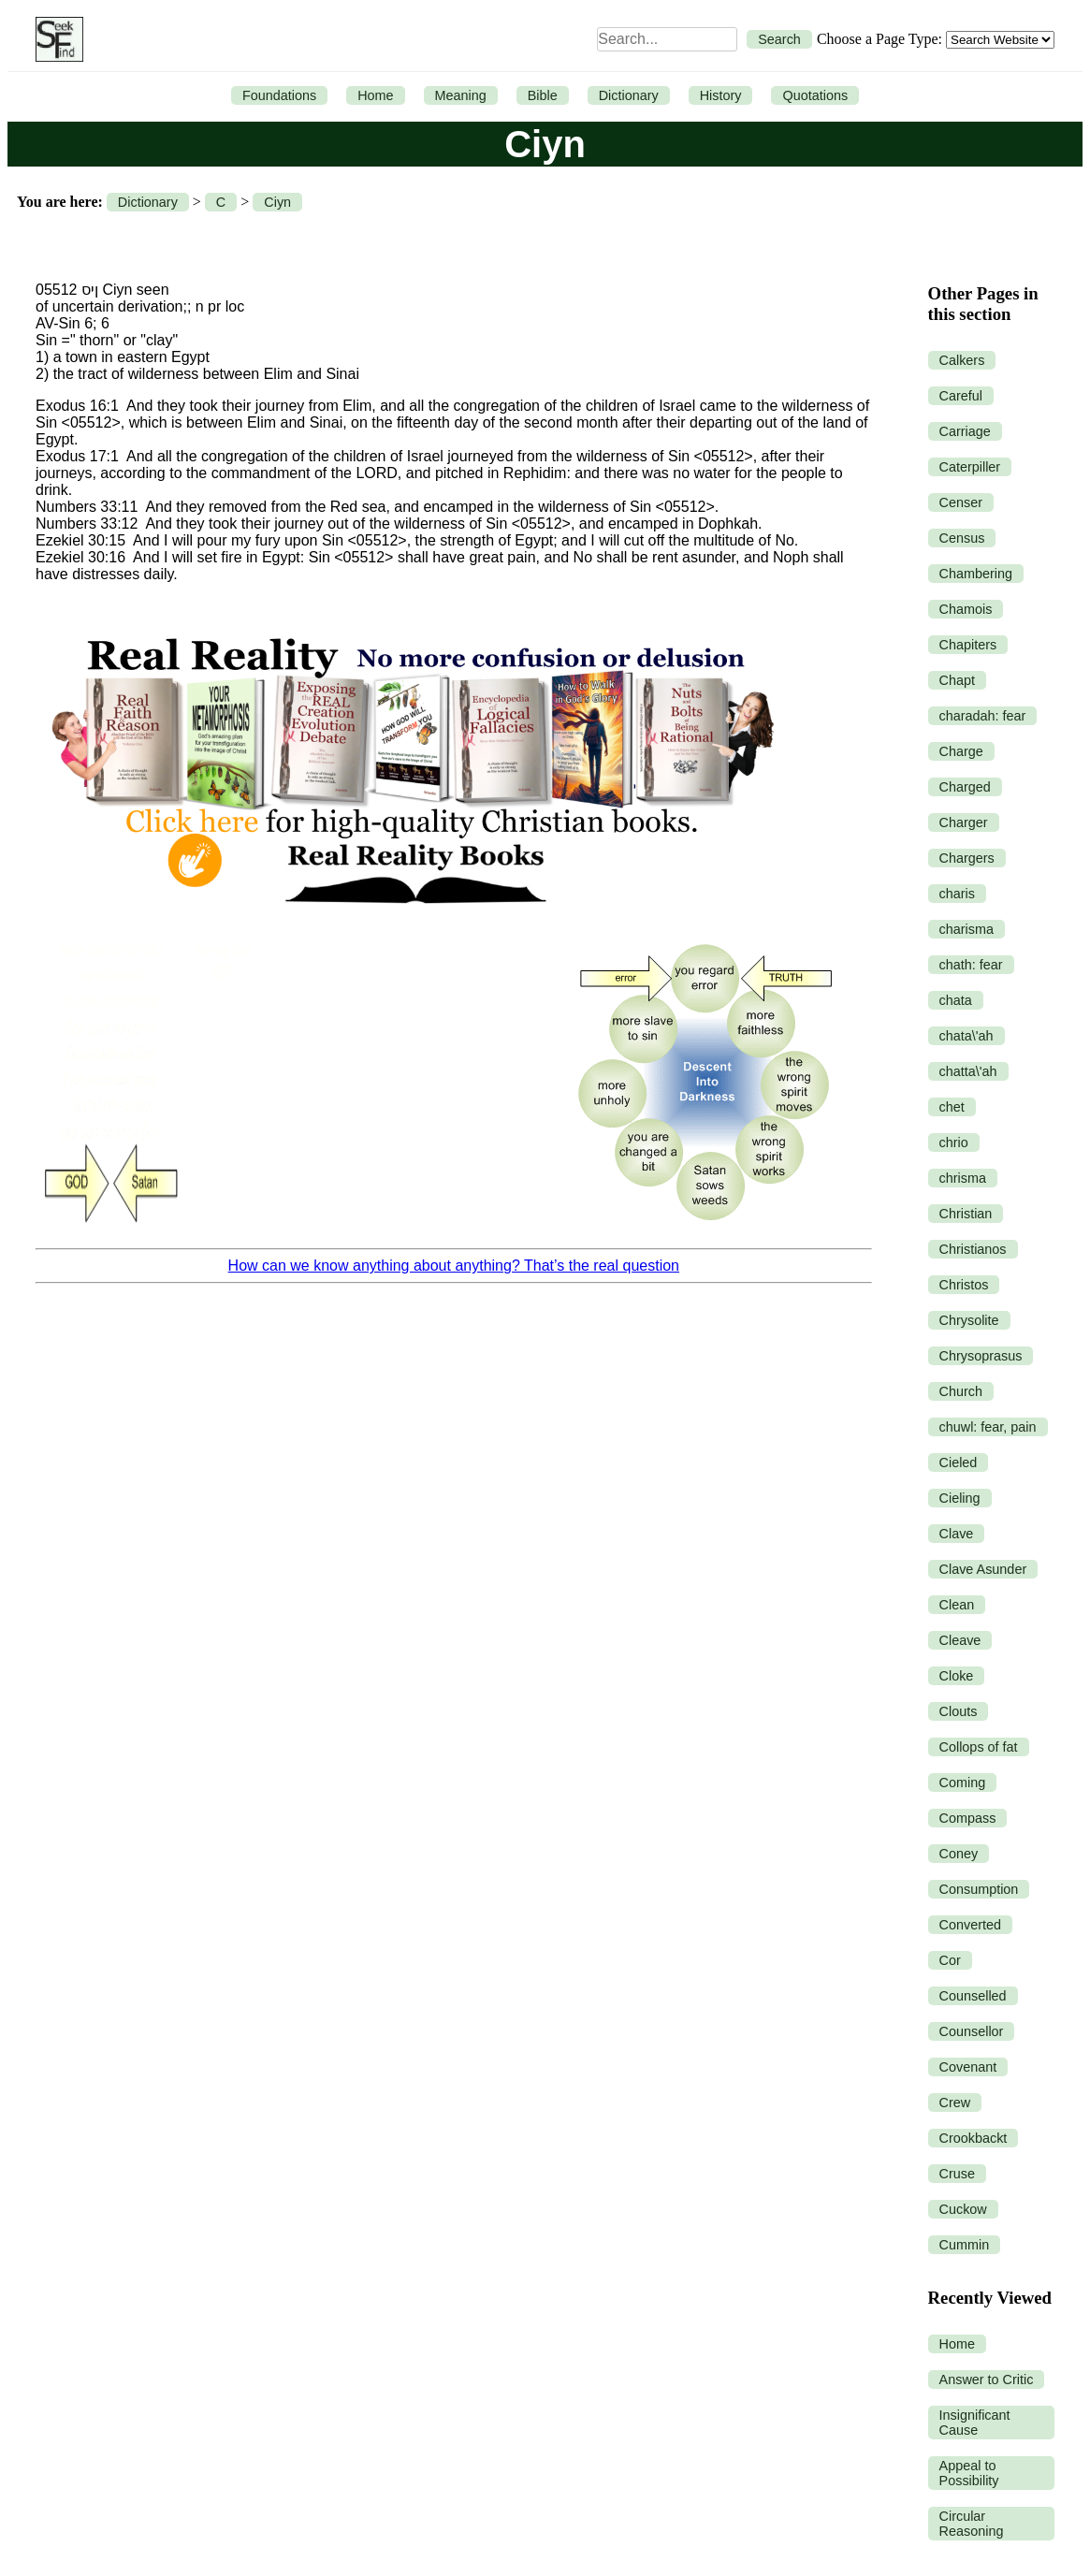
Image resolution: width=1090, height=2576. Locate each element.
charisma (966, 929)
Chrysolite (969, 1320)
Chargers (967, 858)
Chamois (966, 609)
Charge (961, 751)
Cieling (960, 1498)
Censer (960, 502)
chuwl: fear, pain (988, 1426)
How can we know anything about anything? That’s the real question (453, 1265)
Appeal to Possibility (969, 2473)
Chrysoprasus (981, 1355)
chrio (953, 1142)
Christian (966, 1213)
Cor (950, 1960)
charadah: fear (982, 715)
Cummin (964, 2244)
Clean (957, 1604)
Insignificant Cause (974, 2423)
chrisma (962, 1178)
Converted (970, 1924)
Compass (967, 1818)
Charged (965, 786)
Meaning (461, 95)
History (721, 95)
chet (952, 1106)
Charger (963, 822)
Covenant (968, 2066)
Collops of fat (978, 1746)
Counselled (973, 1995)
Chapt (957, 680)
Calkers (962, 360)
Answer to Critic (986, 2379)
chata (955, 1000)
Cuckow (963, 2209)
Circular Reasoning (971, 2524)
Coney (959, 1853)
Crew (955, 2102)
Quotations (815, 95)
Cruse (957, 2173)
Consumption (979, 1889)
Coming (962, 1782)
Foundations (279, 95)
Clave (956, 1533)
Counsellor (971, 2031)
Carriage (965, 431)
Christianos (973, 1249)
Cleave (960, 1640)
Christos (964, 1284)
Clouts (958, 1711)
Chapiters (968, 644)
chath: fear (971, 964)
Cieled (958, 1462)
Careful (960, 395)
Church (960, 1391)
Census (962, 538)
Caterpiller (970, 466)
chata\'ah (966, 1035)
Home (375, 95)
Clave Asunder (983, 1569)
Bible (543, 95)
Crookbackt (973, 2138)
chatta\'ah (968, 1071)
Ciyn (277, 202)
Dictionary (629, 95)
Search (779, 39)
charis (957, 893)
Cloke (956, 1675)
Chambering (975, 573)
